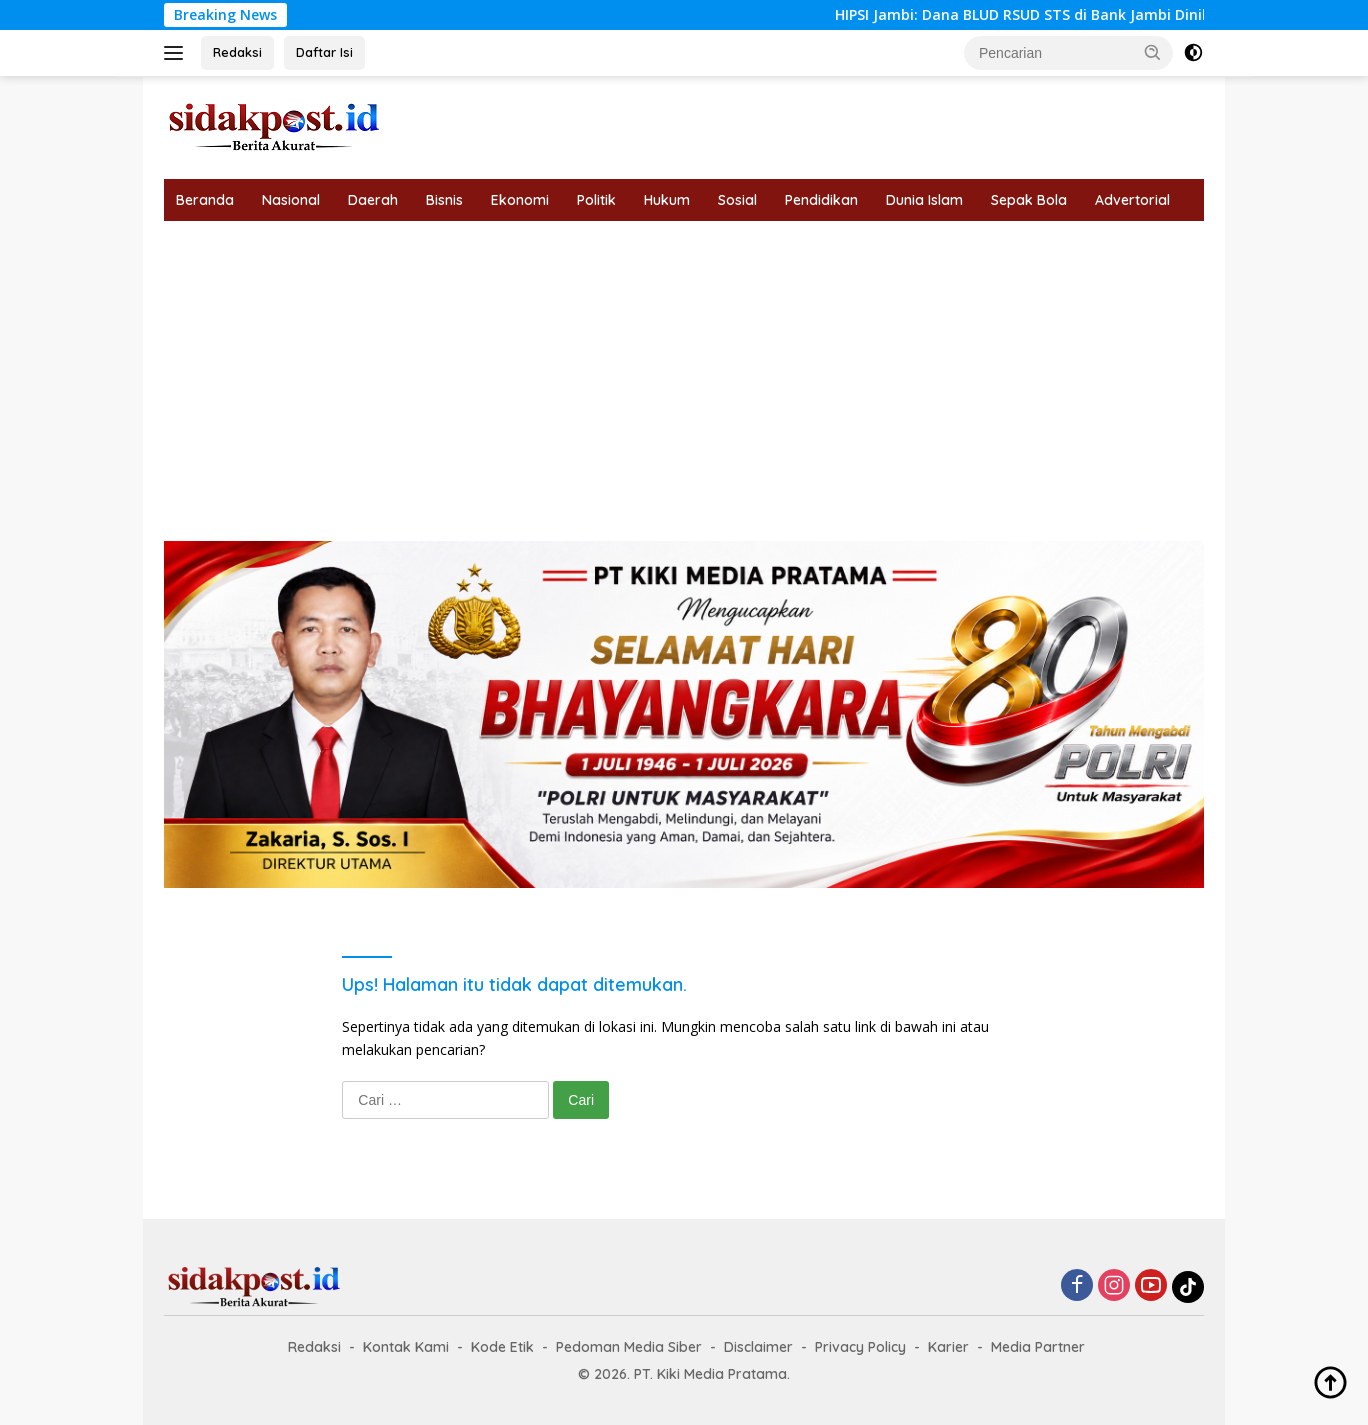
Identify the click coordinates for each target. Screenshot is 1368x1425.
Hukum (667, 200)
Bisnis (444, 200)
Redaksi (237, 52)
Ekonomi (520, 200)
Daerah (373, 200)
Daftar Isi (324, 52)
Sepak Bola (1029, 200)
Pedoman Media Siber (629, 1347)
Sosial (737, 200)
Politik (596, 200)
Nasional (291, 200)
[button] (1153, 52)
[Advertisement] (684, 371)
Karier (948, 1347)
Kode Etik (502, 1347)
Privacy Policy (860, 1347)
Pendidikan (821, 200)
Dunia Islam (924, 200)
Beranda (205, 200)
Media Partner (1038, 1347)
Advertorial (1132, 200)
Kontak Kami (406, 1347)
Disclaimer (758, 1347)
